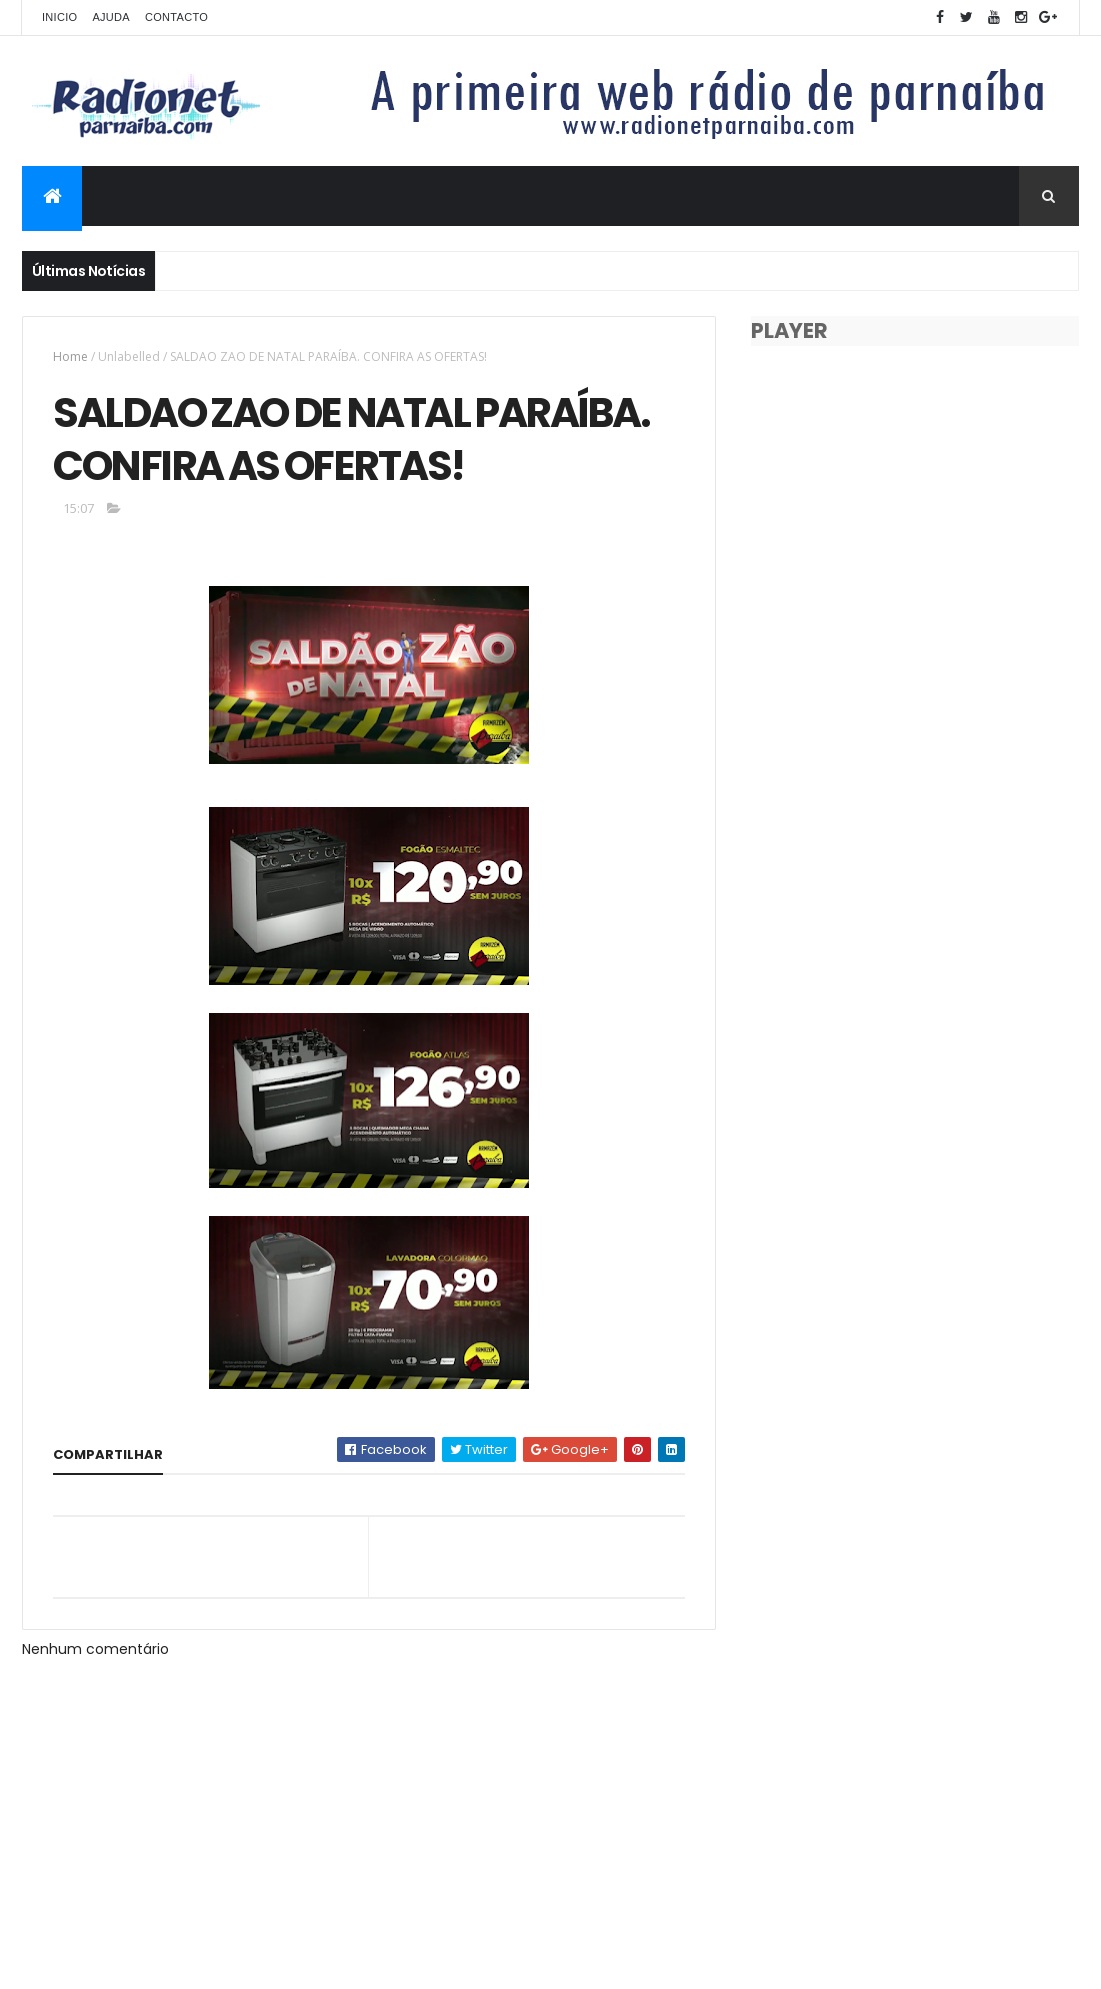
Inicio (59, 17)
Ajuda (111, 17)
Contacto (176, 17)
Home (70, 356)
